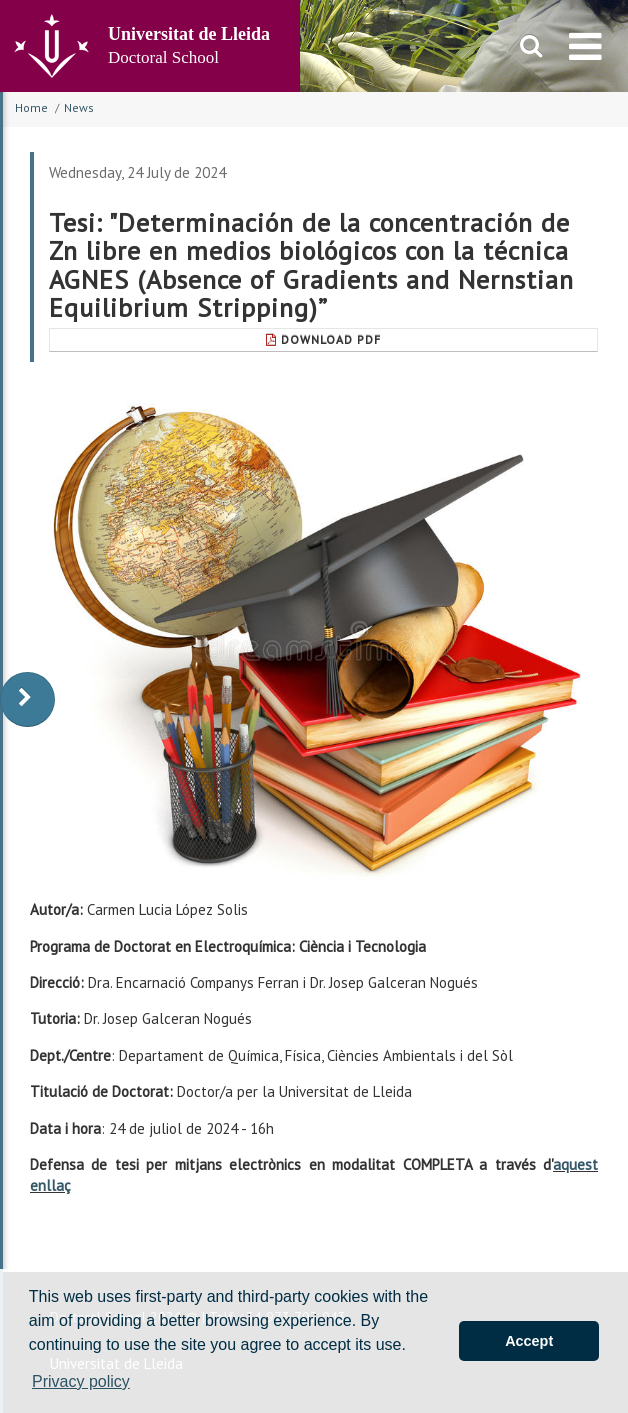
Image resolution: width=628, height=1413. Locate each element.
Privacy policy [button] (81, 1381)
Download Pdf (323, 339)
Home (31, 107)
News (79, 107)
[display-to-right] (27, 699)
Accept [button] (529, 1341)
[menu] (585, 46)
